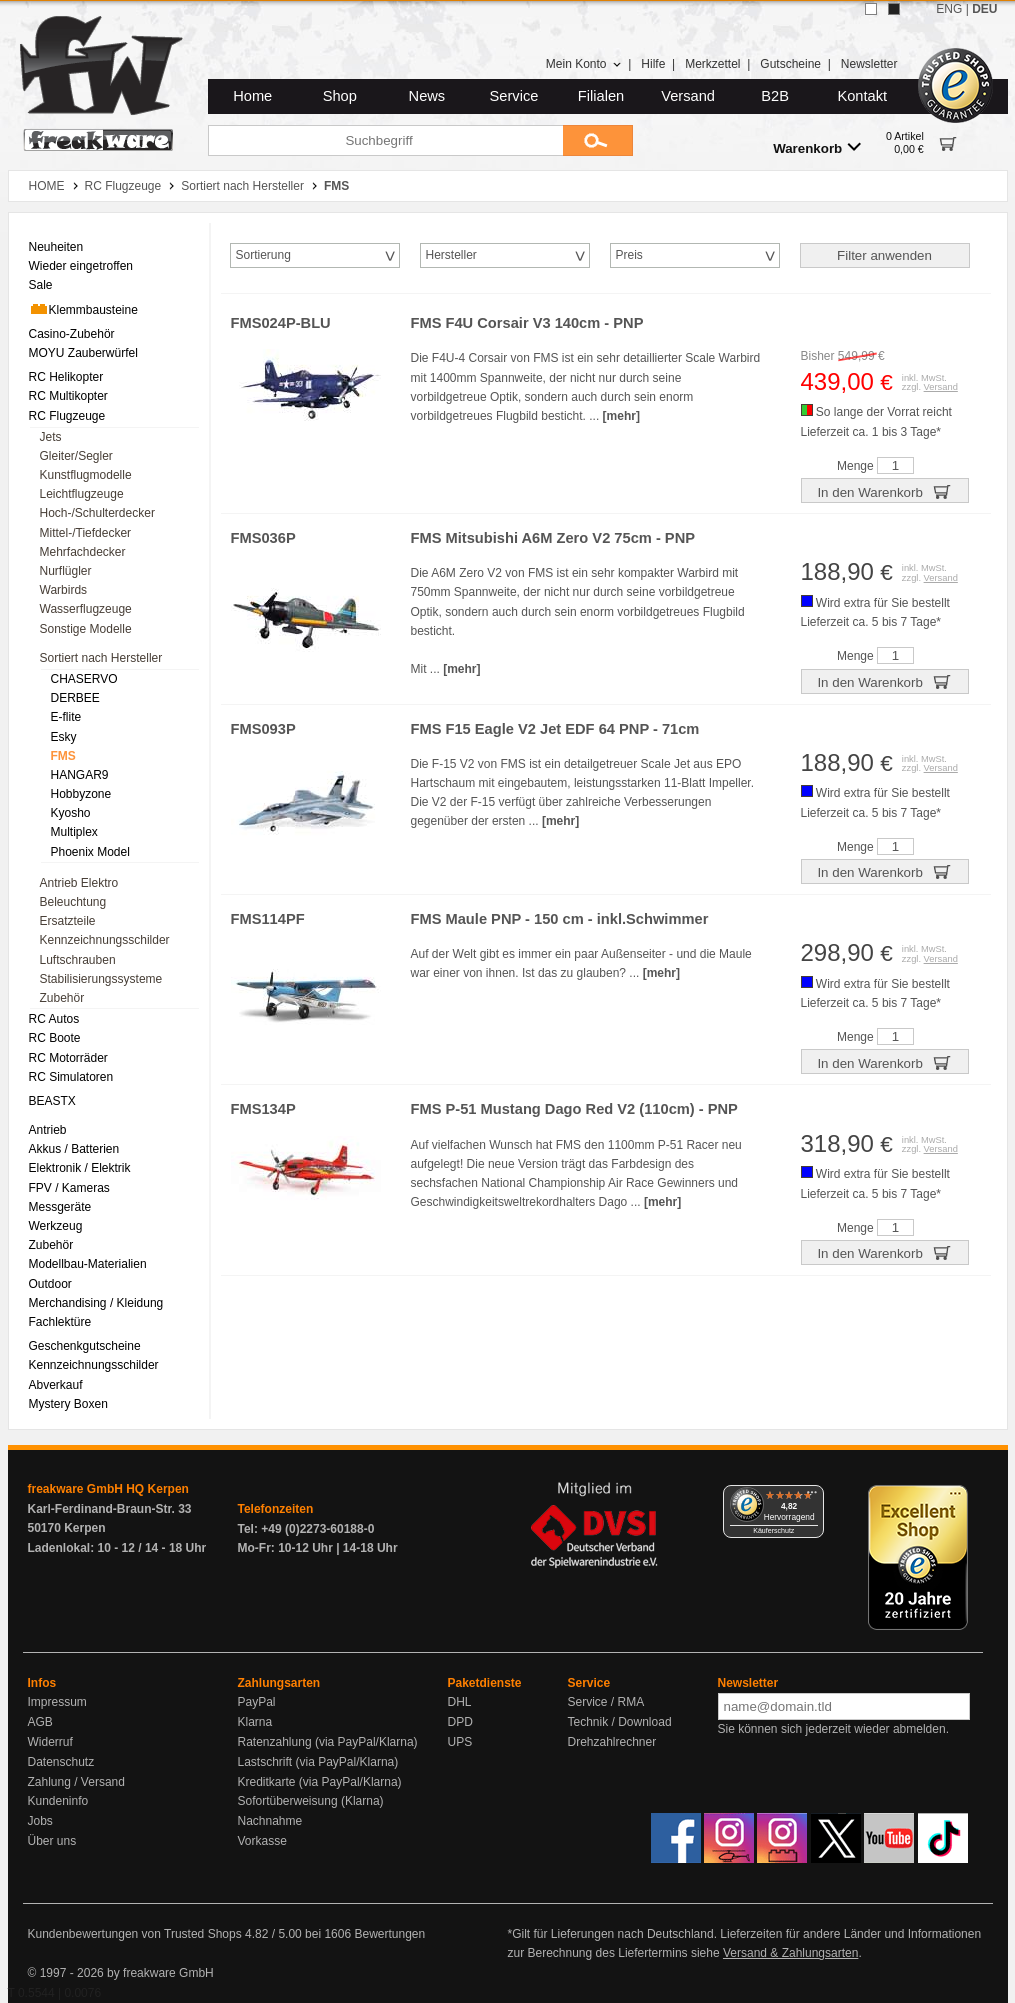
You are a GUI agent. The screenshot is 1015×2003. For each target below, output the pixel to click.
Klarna (255, 1722)
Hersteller (451, 255)
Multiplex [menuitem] (74, 832)
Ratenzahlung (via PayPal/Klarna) (328, 1742)
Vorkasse (262, 1841)
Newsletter (869, 64)
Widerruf (50, 1742)
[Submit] (598, 140)
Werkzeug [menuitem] (56, 1226)
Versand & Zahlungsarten (790, 1953)
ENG (949, 9)
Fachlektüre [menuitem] (60, 1322)
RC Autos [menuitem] (54, 1019)
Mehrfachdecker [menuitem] (83, 552)
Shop (340, 96)
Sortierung (263, 255)
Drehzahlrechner (612, 1742)
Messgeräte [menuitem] (60, 1207)
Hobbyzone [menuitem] (81, 794)
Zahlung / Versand (76, 1782)
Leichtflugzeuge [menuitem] (82, 494)
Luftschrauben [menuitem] (78, 960)
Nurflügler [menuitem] (66, 571)
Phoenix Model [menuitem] (90, 852)
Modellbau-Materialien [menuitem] (88, 1264)
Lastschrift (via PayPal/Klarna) (318, 1762)
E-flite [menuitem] (66, 717)
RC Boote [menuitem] (55, 1038)
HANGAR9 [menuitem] (80, 775)
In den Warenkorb (884, 491)
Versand (688, 96)
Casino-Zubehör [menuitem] (72, 334)
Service (514, 96)
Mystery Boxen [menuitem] (68, 1404)
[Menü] (812, 1497)
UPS (460, 1742)
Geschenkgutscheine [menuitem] (85, 1346)
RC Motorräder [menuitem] (68, 1058)
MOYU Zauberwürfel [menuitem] (83, 353)
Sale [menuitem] (41, 285)
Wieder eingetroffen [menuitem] (81, 266)
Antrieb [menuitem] (48, 1130)
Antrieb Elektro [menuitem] (79, 883)
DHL (460, 1702)
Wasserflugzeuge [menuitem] (86, 609)
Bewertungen (389, 1934)
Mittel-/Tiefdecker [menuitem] (86, 533)
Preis (629, 255)
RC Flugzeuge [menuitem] (67, 416)
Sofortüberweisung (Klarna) (311, 1801)
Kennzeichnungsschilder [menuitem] (105, 940)
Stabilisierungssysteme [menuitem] (101, 979)
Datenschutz (61, 1762)
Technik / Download (620, 1722)
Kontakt (862, 96)
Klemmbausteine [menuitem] (83, 309)
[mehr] (621, 416)
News (427, 96)
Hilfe (653, 64)
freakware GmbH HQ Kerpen (108, 1489)
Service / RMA (606, 1702)
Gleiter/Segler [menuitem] (76, 456)
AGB (40, 1722)
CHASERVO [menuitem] (84, 679)
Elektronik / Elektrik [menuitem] (80, 1168)
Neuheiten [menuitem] (56, 247)
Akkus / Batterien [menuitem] (74, 1149)
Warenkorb (817, 147)
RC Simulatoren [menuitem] (71, 1077)
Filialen (601, 96)
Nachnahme (270, 1821)
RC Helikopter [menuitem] (66, 377)
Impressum (57, 1702)
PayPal (257, 1702)
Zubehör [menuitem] (62, 998)
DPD (460, 1722)
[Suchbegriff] (385, 140)
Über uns (52, 1841)
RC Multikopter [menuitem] (68, 396)
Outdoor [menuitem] (50, 1284)
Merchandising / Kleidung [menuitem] (96, 1303)
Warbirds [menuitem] (64, 590)
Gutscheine (790, 64)
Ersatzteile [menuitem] (68, 921)
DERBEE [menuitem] (75, 698)
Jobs (40, 1821)
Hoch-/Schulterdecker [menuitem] (97, 513)
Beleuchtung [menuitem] (73, 902)
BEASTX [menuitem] (52, 1101)
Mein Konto (584, 64)
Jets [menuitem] (51, 437)
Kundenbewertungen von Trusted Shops (135, 1934)
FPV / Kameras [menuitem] (69, 1188)
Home (252, 96)
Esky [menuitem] (64, 737)
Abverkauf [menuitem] (56, 1385)
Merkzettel (712, 64)
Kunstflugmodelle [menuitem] (86, 475)
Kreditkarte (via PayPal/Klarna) (320, 1782)
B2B (775, 96)
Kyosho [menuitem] (71, 813)
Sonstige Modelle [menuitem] (86, 629)
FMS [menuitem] (63, 756)
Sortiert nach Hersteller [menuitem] (101, 658)
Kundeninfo (58, 1801)
